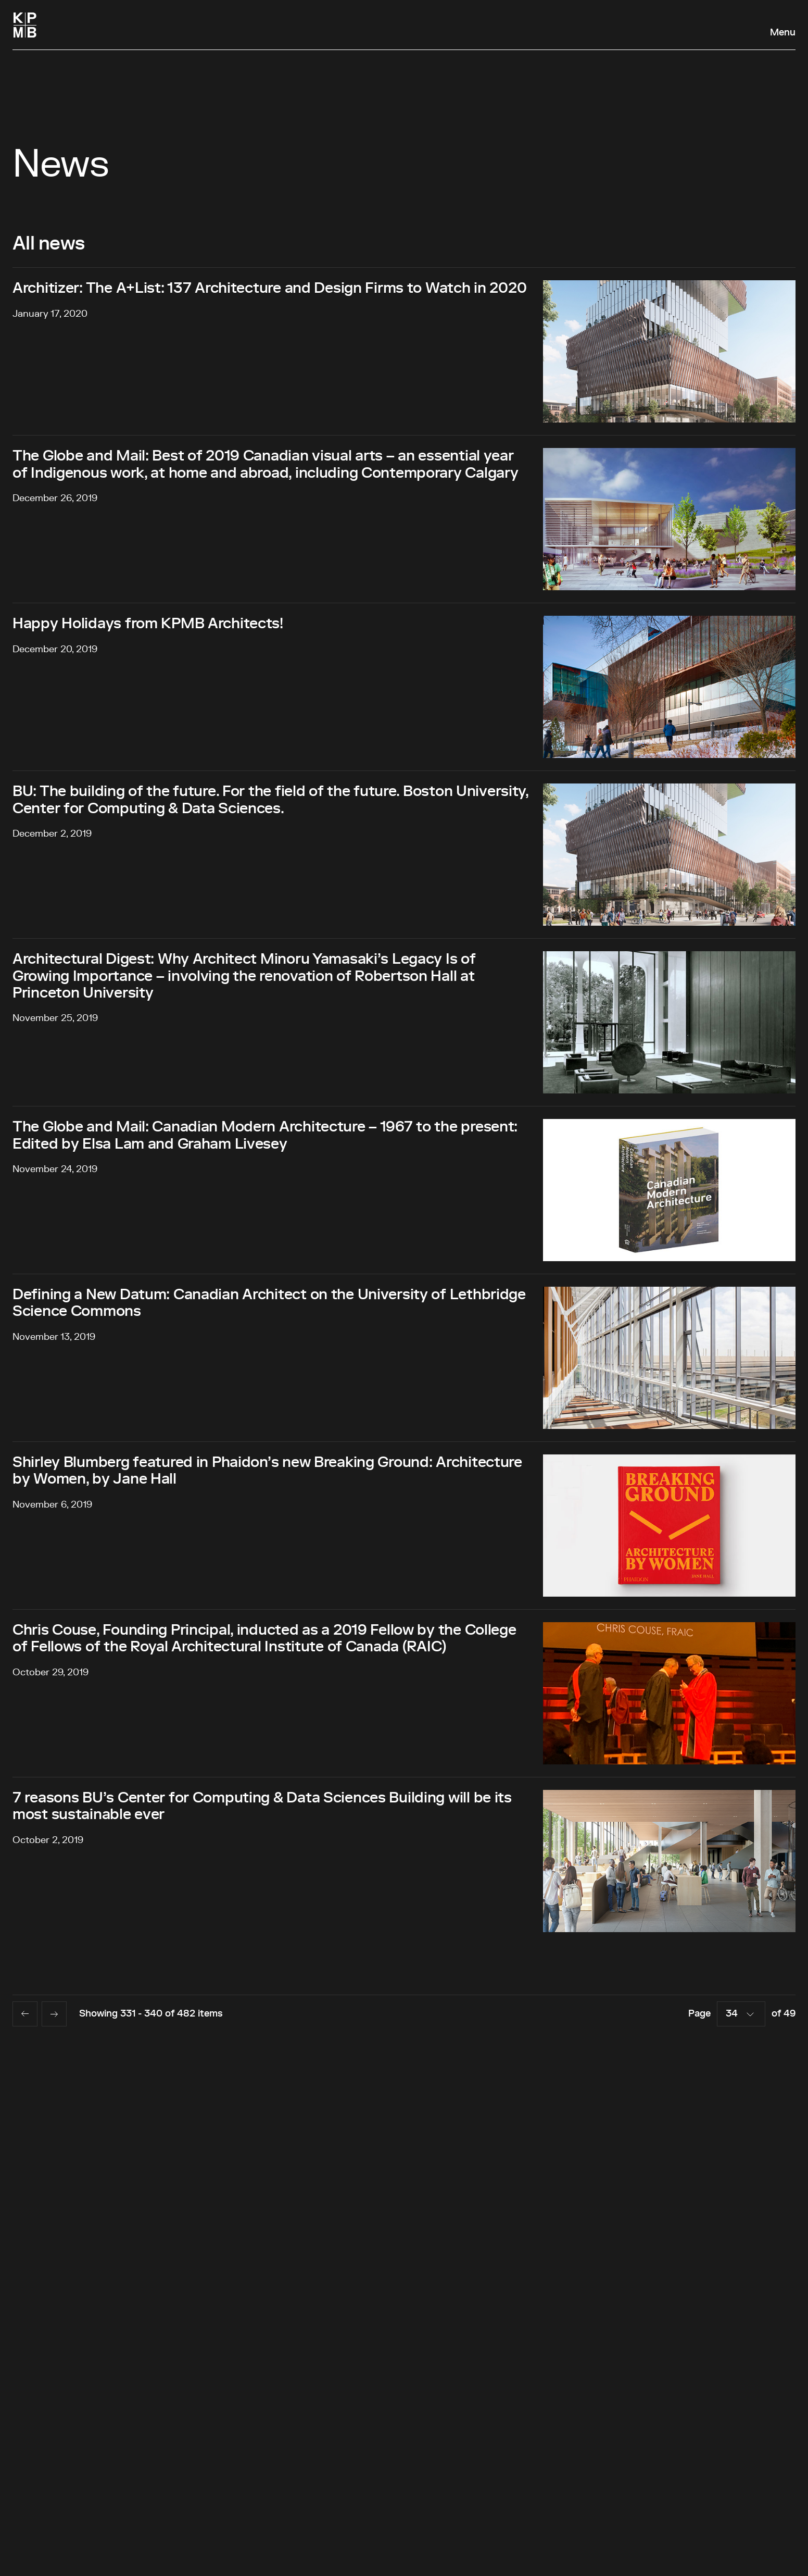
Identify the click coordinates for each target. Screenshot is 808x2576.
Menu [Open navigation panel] (783, 33)
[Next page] (54, 2013)
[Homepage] (24, 25)
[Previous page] (24, 2013)
